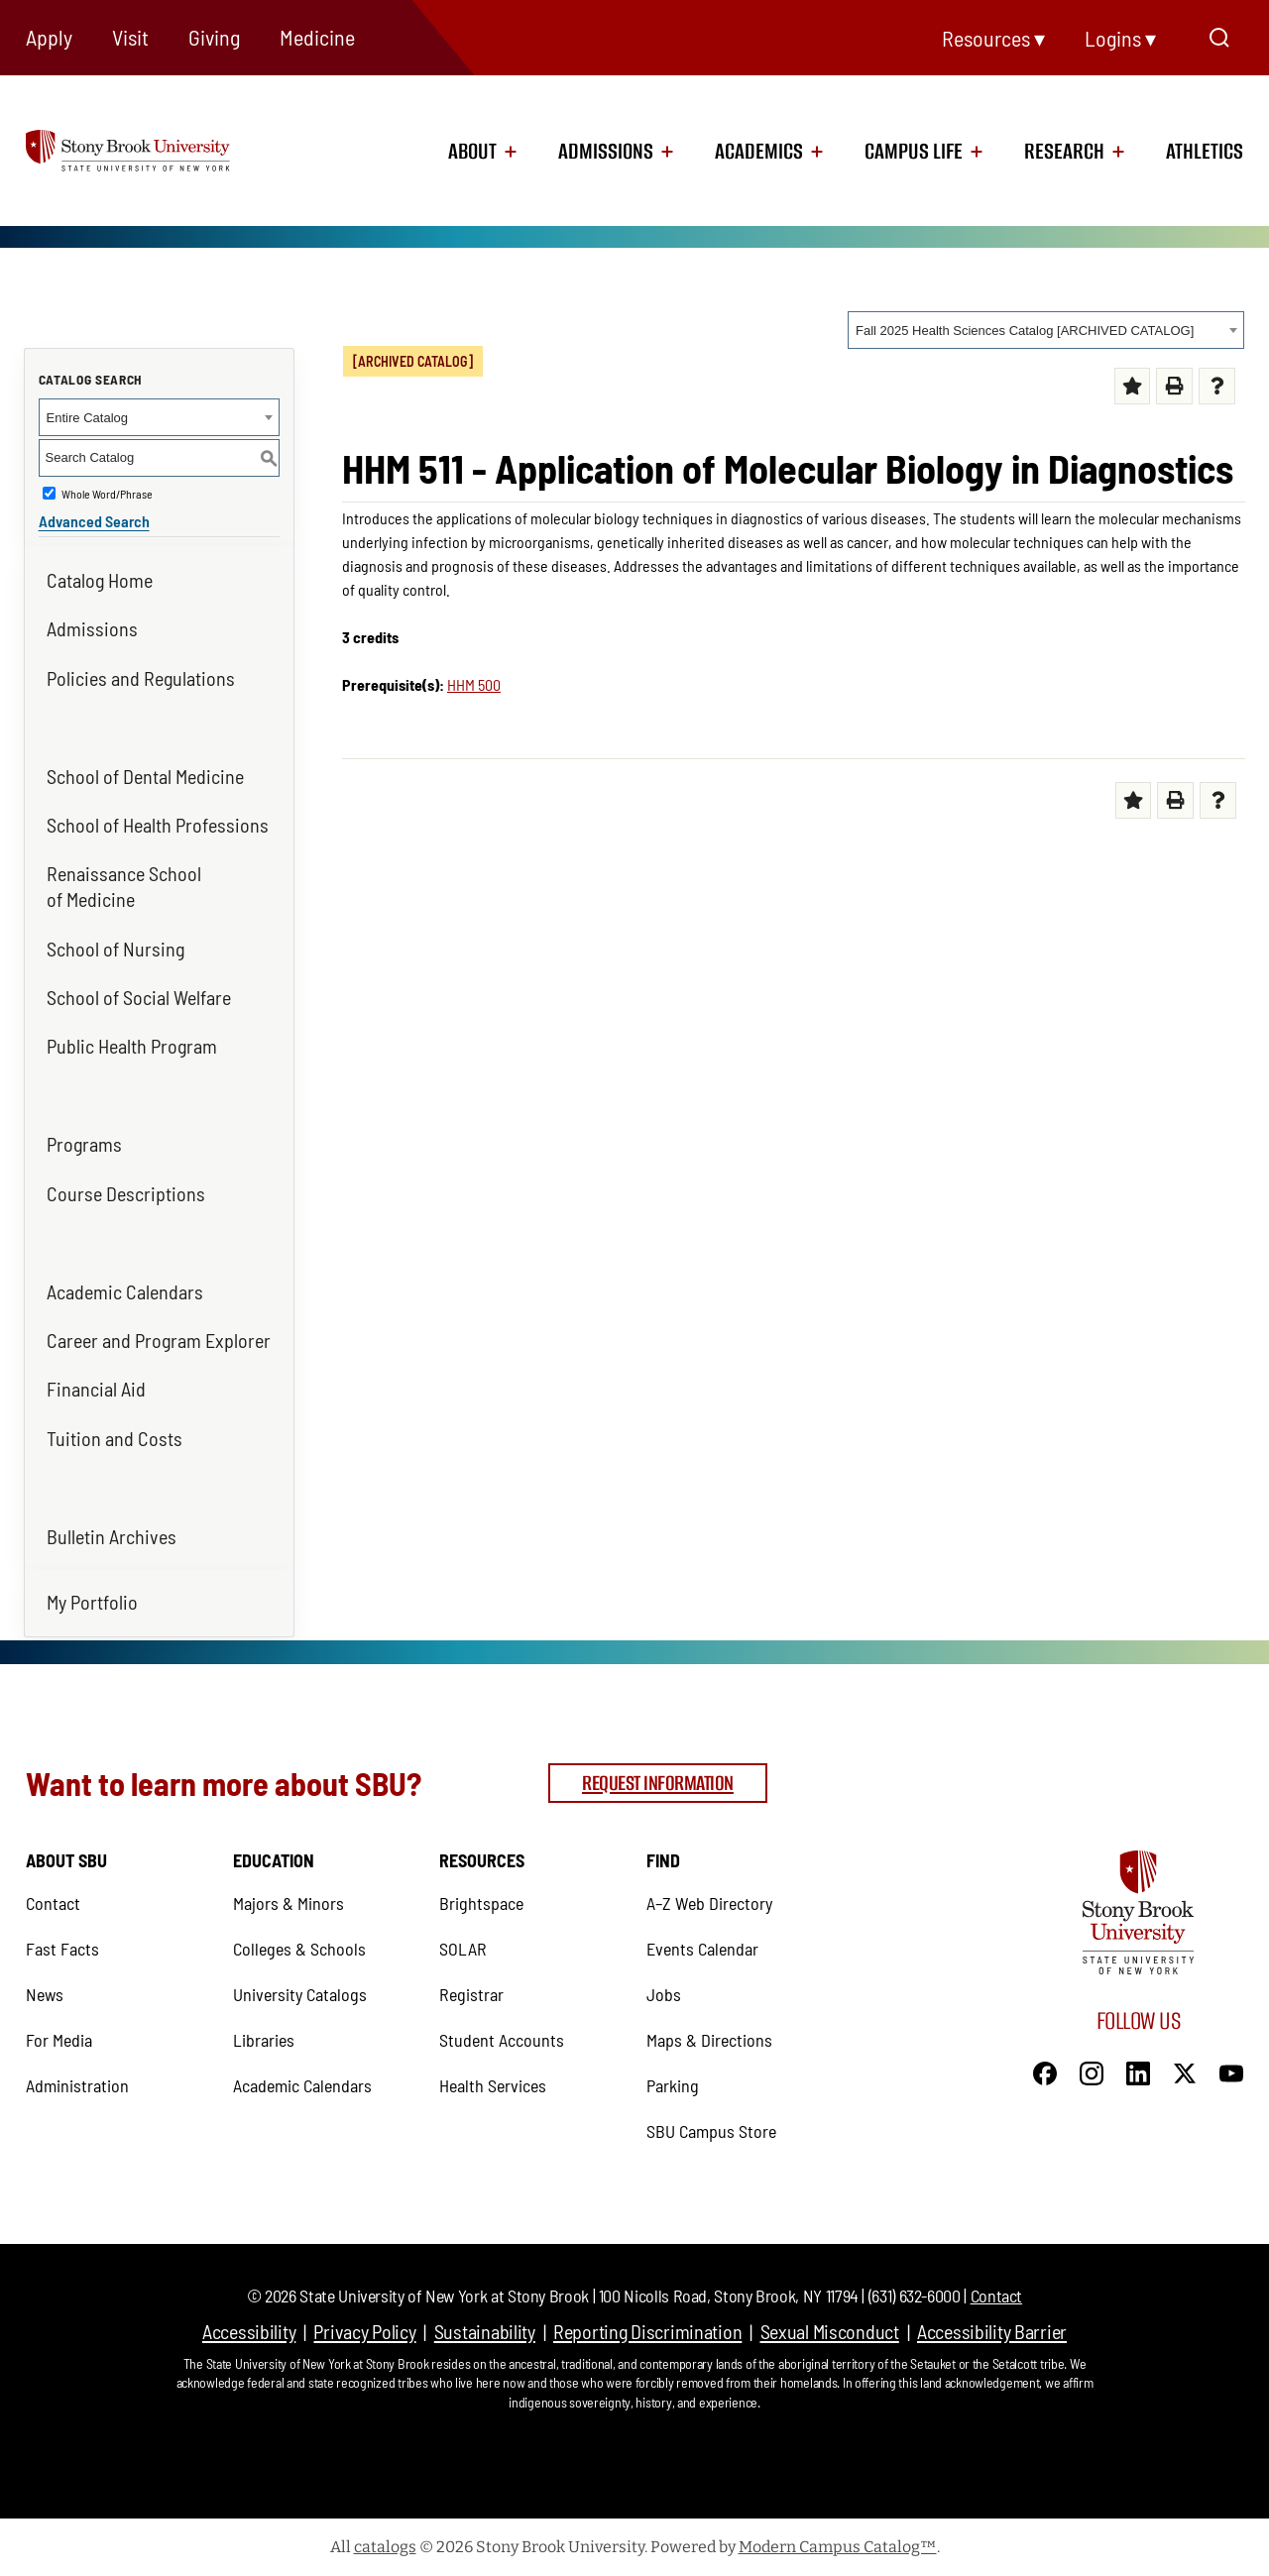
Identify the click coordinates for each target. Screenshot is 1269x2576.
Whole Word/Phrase (107, 494)
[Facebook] (1045, 2071)
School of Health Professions (158, 825)
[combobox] (1046, 330)
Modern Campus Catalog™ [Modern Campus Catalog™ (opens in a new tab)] (838, 2546)
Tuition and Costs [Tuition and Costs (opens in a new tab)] (114, 1438)
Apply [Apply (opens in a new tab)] (49, 37)
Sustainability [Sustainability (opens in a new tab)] (484, 2331)
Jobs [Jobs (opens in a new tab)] (663, 1994)
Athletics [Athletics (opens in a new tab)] (1204, 152)
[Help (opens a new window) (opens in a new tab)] (1217, 386)
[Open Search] (1219, 37)
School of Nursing (115, 948)
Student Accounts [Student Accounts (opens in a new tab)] (501, 2040)
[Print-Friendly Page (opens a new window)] (1174, 386)
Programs (84, 1144)
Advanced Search (94, 520)
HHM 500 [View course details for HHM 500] (474, 684)
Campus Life (914, 152)
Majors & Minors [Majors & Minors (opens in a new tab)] (288, 1903)
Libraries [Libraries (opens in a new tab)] (263, 2040)
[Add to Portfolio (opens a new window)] (1132, 386)
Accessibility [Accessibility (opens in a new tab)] (248, 2331)
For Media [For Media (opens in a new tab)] (59, 2040)
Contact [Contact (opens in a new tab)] (53, 1903)
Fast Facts (62, 1949)
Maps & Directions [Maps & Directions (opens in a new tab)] (709, 2040)
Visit (130, 37)
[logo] (153, 149)
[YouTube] (1231, 2071)
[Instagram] (1091, 2071)
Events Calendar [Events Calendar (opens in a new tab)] (702, 1949)
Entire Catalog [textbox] (87, 417)
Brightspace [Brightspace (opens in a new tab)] (481, 1903)
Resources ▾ (993, 38)
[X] (1185, 2071)
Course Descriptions (126, 1193)
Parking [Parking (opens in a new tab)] (672, 2085)
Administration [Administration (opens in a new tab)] (77, 2085)
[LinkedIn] (1138, 2071)
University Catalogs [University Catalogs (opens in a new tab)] (300, 1994)
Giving (214, 37)
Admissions (605, 152)
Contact (996, 2295)
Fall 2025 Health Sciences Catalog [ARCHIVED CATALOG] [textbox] (1025, 330)
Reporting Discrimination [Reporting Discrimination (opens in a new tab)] (647, 2331)
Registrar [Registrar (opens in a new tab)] (471, 1994)
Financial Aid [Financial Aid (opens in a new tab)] (96, 1388)
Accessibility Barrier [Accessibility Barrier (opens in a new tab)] (992, 2331)
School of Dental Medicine (145, 776)
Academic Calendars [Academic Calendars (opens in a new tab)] (125, 1291)
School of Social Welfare (139, 997)
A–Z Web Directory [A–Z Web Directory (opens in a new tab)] (709, 1903)
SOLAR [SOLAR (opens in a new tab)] (463, 1949)
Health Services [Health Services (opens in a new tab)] (492, 2085)
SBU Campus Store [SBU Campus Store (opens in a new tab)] (711, 2131)
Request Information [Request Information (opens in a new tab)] (658, 1782)
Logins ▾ (1120, 38)
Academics (759, 152)
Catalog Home (100, 580)
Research (1064, 152)
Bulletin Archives (111, 1536)
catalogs (385, 2546)
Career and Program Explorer (159, 1340)
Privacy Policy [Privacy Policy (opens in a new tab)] (364, 2331)
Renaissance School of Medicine (124, 886)
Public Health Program (132, 1046)
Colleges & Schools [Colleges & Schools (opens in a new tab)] (299, 1949)
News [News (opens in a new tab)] (44, 1994)
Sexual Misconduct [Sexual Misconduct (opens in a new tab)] (829, 2331)
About (472, 152)
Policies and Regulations (141, 678)
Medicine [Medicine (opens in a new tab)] (317, 37)
